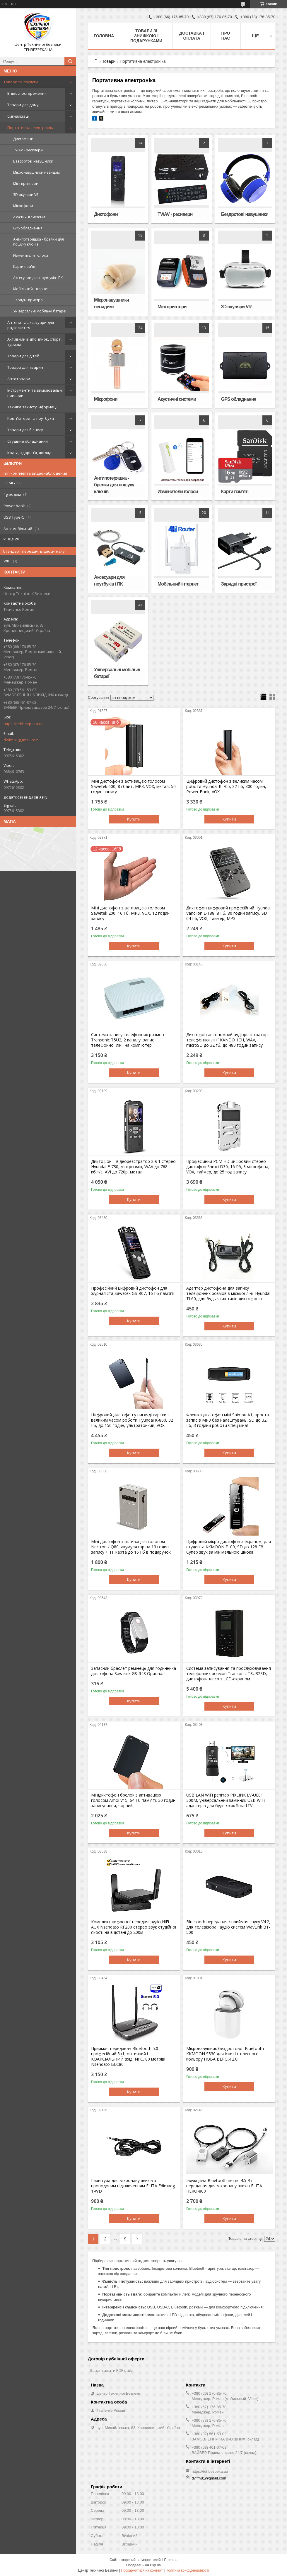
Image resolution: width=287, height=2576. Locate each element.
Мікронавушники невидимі (37, 172)
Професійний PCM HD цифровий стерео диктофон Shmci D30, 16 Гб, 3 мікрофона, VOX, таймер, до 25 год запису (227, 1167)
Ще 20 (13, 539)
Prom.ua (170, 2560)
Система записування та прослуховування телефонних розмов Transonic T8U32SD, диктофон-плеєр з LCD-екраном (228, 1674)
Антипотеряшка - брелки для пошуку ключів (38, 242)
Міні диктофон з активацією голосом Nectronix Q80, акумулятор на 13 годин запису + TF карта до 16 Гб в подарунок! (131, 1547)
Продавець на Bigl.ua (143, 2565)
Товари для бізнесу (25, 429)
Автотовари (18, 378)
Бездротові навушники (33, 161)
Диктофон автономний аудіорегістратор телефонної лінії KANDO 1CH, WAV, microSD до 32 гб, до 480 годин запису (227, 1040)
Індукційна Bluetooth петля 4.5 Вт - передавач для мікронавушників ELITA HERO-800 (224, 2186)
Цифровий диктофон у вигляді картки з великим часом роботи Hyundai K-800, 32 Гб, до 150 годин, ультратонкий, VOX (132, 1420)
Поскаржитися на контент (142, 2570)
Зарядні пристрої (28, 299)
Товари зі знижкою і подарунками (146, 35)
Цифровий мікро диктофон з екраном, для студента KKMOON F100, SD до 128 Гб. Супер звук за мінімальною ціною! (228, 1547)
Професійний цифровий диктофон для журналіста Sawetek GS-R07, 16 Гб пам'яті (132, 1291)
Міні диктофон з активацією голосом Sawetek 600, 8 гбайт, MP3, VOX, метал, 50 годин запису (133, 786)
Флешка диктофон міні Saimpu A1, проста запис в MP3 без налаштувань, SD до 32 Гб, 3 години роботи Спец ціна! (227, 1420)
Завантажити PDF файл (111, 2370)
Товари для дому (23, 104)
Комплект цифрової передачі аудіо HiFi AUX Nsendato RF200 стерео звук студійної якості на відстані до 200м (133, 1927)
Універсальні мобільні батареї (39, 311)
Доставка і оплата (191, 35)
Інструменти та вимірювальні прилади (35, 393)
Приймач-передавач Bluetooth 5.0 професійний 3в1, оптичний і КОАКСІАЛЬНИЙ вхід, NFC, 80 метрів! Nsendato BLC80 (128, 2056)
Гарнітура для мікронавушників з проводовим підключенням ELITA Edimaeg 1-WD (133, 2186)
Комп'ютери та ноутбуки (30, 418)
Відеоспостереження (27, 93)
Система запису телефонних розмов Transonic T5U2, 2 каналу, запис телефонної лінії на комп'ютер (127, 1040)
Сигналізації (18, 116)
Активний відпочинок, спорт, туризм (34, 341)
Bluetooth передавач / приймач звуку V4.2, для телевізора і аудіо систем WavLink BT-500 (228, 1927)
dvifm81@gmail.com (21, 739)
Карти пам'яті (24, 266)
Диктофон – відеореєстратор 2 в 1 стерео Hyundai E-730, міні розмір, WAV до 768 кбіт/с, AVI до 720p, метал (133, 1167)
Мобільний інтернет (31, 288)
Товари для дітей (23, 355)
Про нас (225, 35)
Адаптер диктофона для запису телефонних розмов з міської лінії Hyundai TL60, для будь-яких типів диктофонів (228, 1293)
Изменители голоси (30, 255)
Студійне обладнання (27, 441)
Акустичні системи (29, 216)
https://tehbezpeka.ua (24, 723)
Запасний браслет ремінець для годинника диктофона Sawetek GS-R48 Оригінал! (133, 1671)
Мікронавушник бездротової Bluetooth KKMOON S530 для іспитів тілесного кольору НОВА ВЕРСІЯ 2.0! (225, 2054)
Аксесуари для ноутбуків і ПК (38, 277)
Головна (104, 35)
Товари (108, 61)
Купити (134, 819)
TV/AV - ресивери (28, 150)
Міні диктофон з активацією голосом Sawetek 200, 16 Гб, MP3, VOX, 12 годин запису (130, 913)
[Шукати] (70, 61)
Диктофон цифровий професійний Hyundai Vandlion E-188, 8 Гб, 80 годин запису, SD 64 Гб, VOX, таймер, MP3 (228, 913)
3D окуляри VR (25, 194)
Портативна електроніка (30, 127)
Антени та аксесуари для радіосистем (30, 325)
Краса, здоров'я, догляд (29, 452)
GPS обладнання (27, 228)
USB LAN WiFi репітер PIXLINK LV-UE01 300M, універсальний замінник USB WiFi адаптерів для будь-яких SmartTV (225, 1800)
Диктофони (23, 138)
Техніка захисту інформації (32, 407)
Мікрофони (23, 205)
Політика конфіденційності (187, 2570)
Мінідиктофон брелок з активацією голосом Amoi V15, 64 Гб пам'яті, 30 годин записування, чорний (133, 1800)
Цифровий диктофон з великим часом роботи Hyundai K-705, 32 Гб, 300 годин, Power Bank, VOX (226, 786)
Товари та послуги (21, 81)
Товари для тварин (25, 367)
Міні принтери (25, 183)
